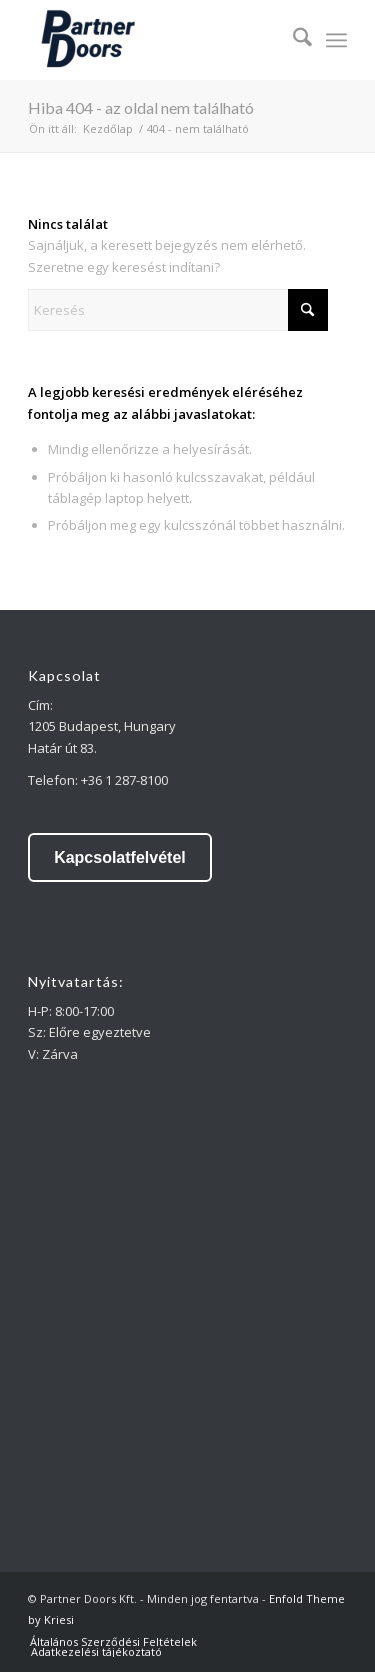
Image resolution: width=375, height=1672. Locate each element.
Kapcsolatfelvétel (120, 857)
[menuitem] (292, 40)
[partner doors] (155, 40)
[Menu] (336, 40)
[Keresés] (292, 40)
